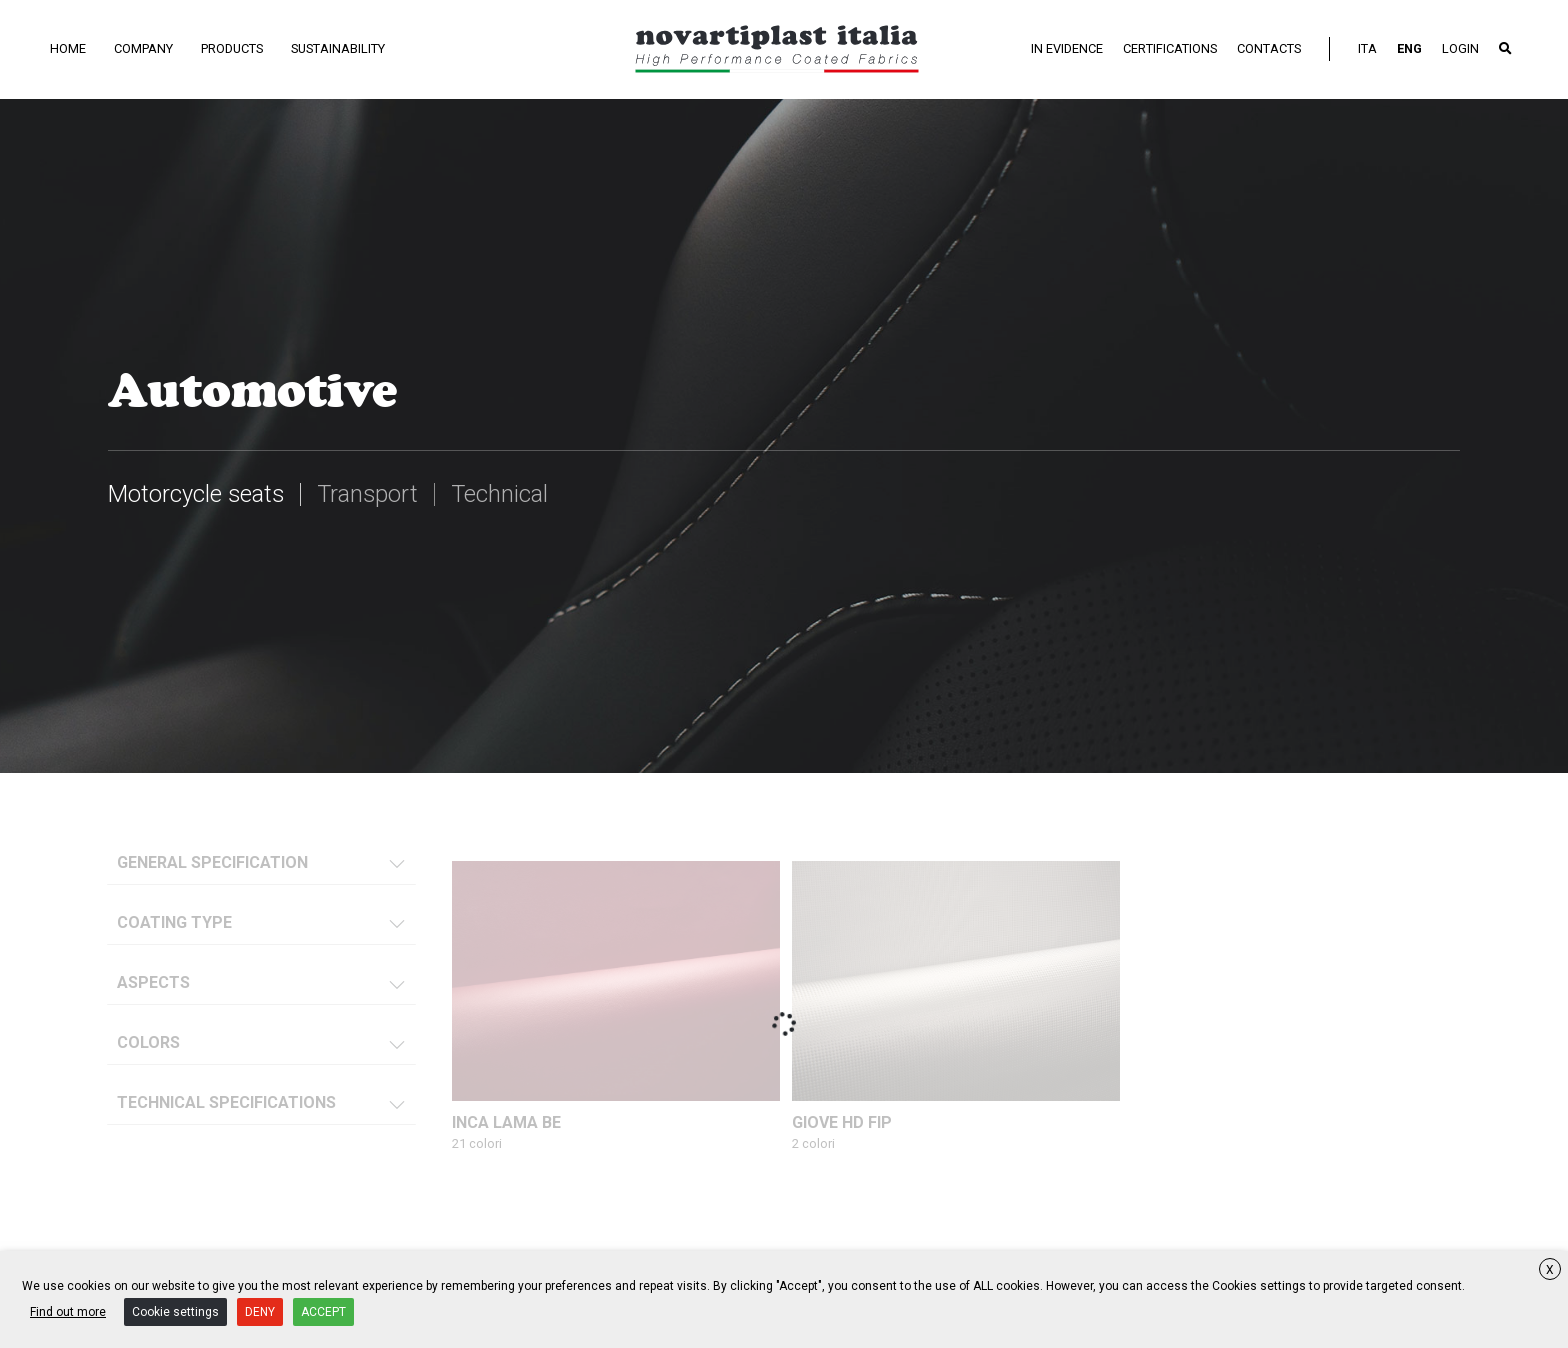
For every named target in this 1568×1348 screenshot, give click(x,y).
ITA (1367, 48)
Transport (370, 494)
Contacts (1269, 48)
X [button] (1550, 1270)
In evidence (1067, 48)
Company (143, 48)
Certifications (1170, 48)
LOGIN (1460, 48)
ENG (1409, 48)
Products (232, 48)
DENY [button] (260, 1312)
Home (68, 48)
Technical (504, 494)
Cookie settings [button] (175, 1312)
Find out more (68, 1312)
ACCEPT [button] (323, 1312)
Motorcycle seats (197, 494)
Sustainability (338, 48)
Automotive (252, 389)
